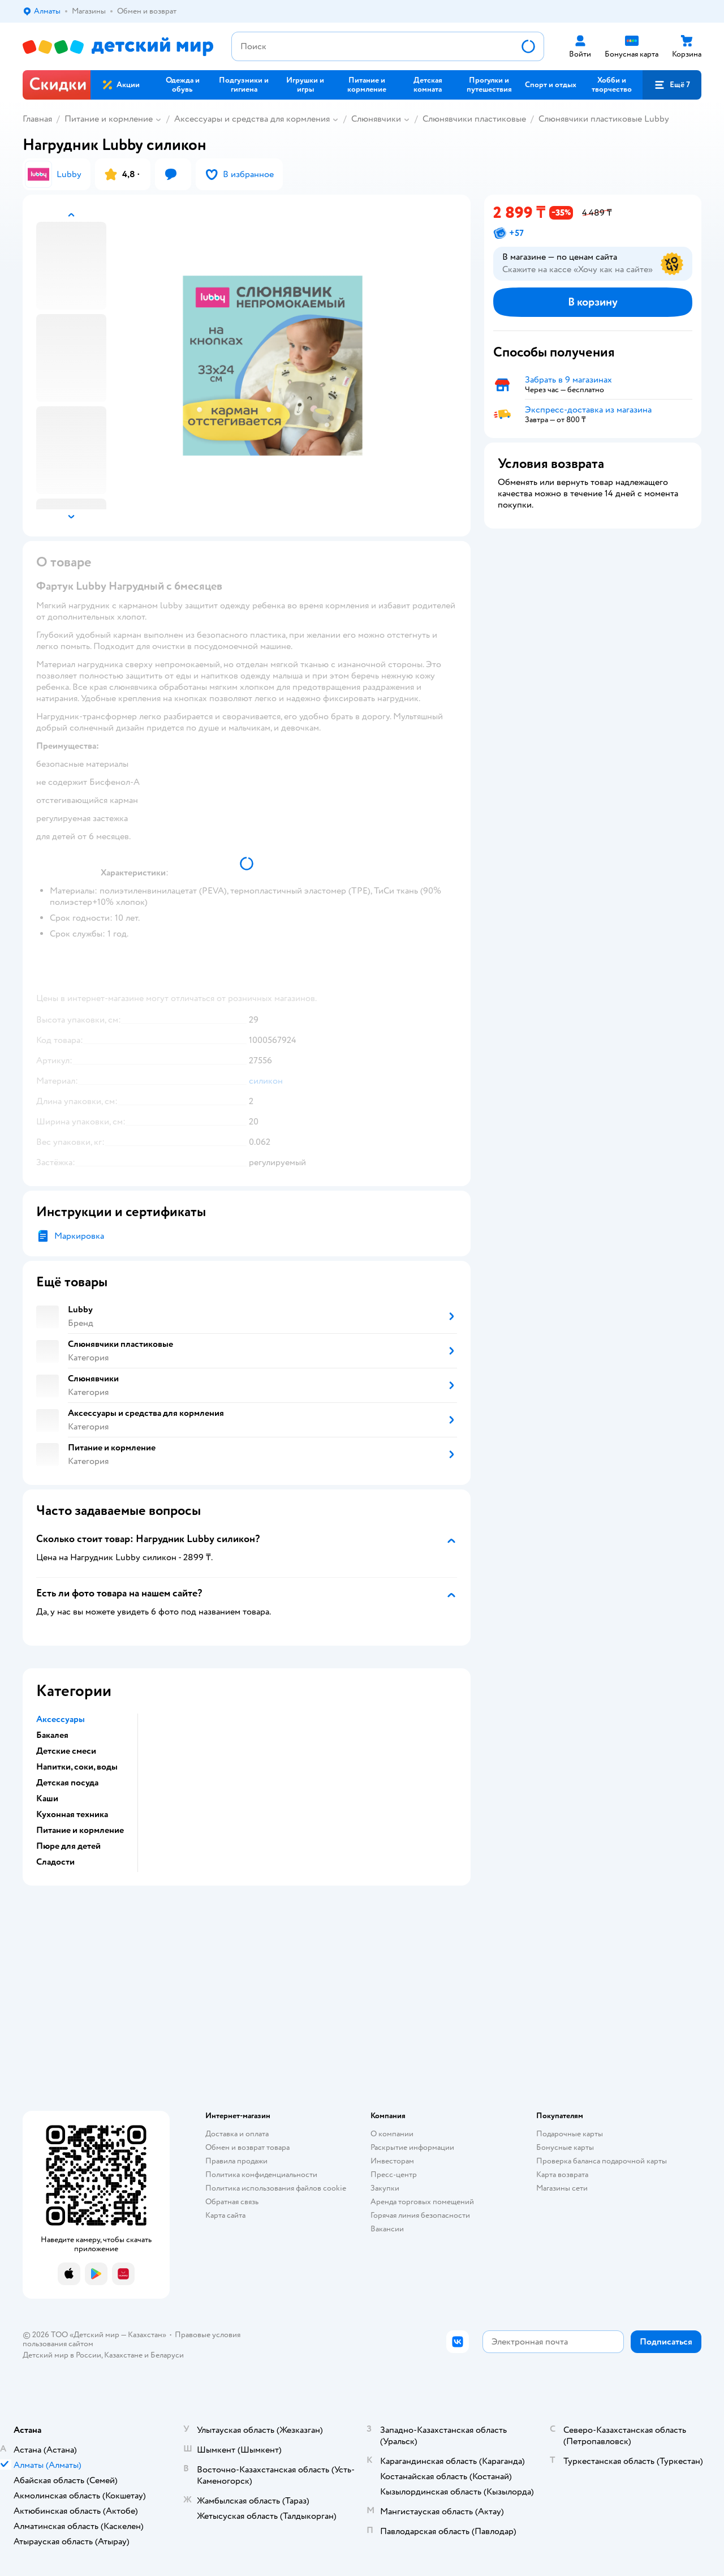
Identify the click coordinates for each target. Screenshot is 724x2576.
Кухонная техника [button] (72, 1814)
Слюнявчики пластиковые (474, 118)
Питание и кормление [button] (80, 1830)
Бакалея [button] (52, 1735)
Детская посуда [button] (67, 1782)
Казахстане (123, 2355)
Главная (37, 118)
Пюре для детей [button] (68, 1846)
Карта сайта (225, 2215)
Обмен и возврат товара (247, 2147)
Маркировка (79, 1236)
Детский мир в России (62, 2355)
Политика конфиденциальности (261, 2174)
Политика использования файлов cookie (275, 2188)
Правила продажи (236, 2161)
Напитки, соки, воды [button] (77, 1766)
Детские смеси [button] (66, 1751)
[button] (672, 85)
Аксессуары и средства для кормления (252, 118)
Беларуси (167, 2355)
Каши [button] (47, 1798)
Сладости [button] (55, 1861)
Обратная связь (231, 2201)
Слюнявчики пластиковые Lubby (603, 118)
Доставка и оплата (237, 2134)
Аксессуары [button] (60, 1719)
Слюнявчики (376, 118)
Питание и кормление (108, 118)
